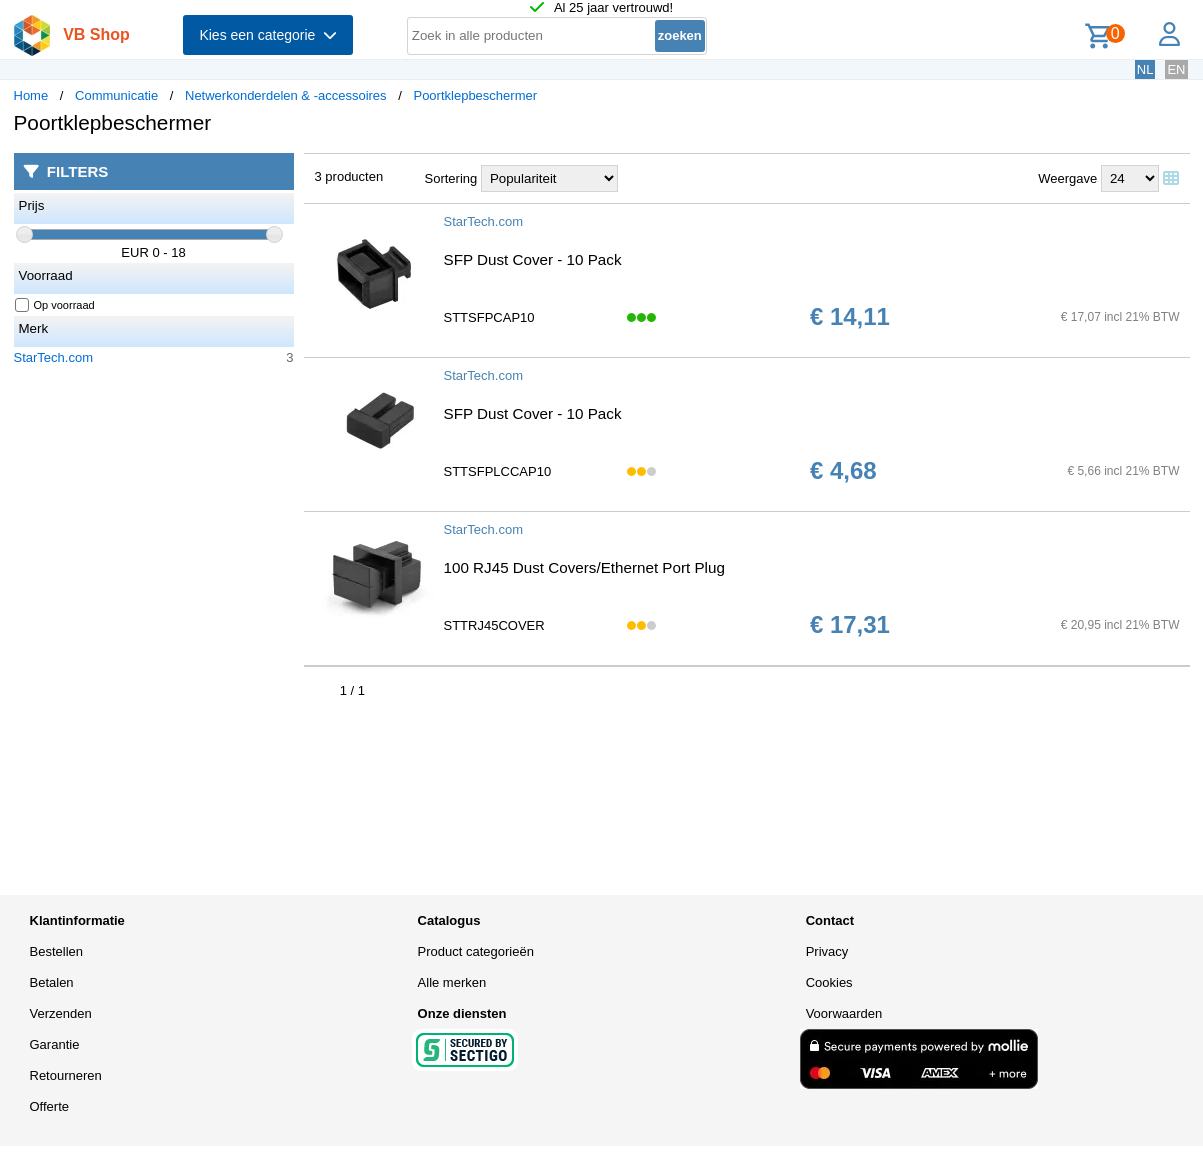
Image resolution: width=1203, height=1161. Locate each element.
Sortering (451, 178)
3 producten (349, 176)
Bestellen (56, 951)
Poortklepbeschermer (475, 95)
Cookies (829, 982)
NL (1145, 69)
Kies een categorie (268, 35)
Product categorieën (476, 951)
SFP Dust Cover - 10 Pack (533, 259)
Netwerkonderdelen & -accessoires (286, 95)
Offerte (50, 1106)
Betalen (52, 982)
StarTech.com (53, 357)
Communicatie (116, 95)
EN (1176, 69)
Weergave (1067, 178)
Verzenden (61, 1013)
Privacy (827, 951)
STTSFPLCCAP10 (498, 471)
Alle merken (452, 982)
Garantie (55, 1044)
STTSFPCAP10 (489, 317)
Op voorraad (55, 305)
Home (31, 95)
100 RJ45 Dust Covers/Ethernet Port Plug (584, 567)
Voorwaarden (844, 1013)
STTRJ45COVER (494, 625)
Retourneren (66, 1075)
